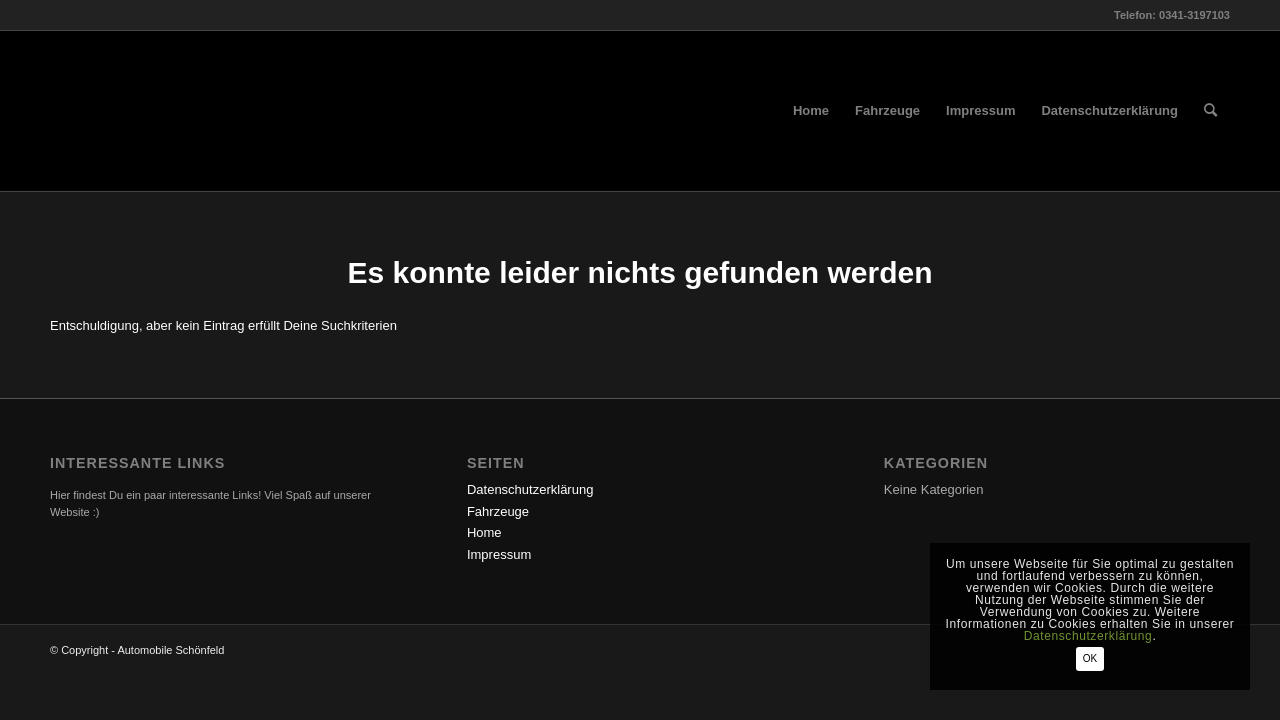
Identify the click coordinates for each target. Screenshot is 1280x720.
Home (484, 532)
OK (1090, 658)
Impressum (499, 554)
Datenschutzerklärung (530, 489)
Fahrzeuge (498, 511)
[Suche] (1210, 111)
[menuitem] (811, 111)
